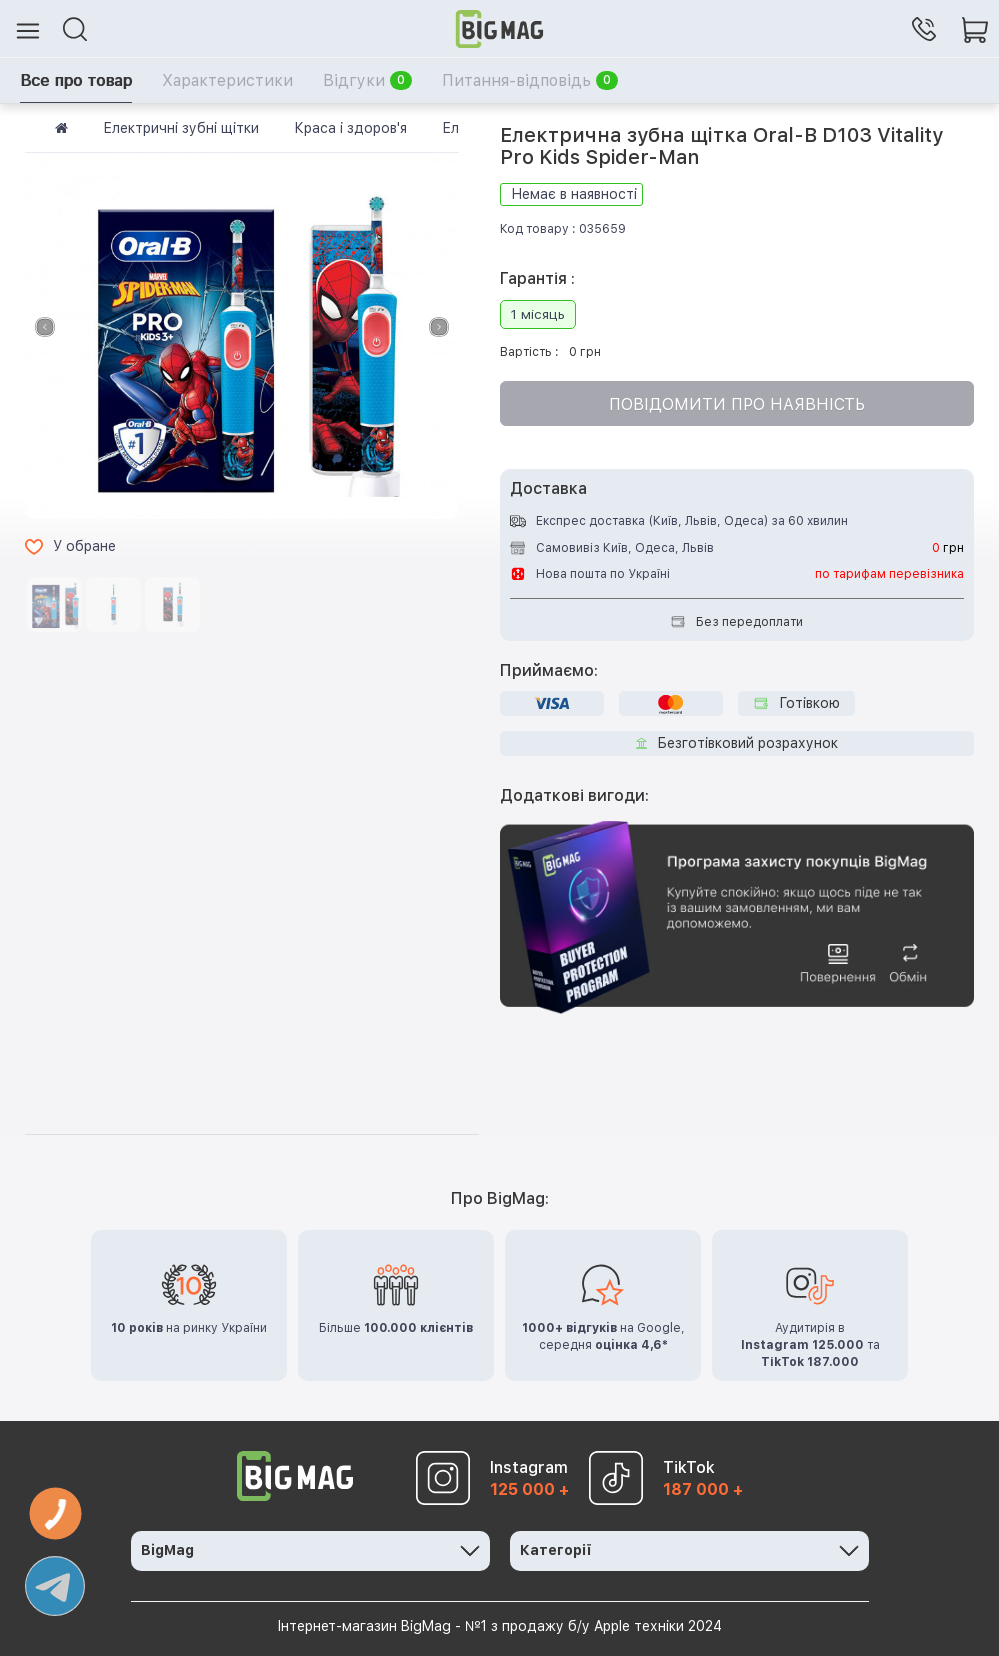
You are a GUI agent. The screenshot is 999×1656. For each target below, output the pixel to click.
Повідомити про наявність (737, 404)
